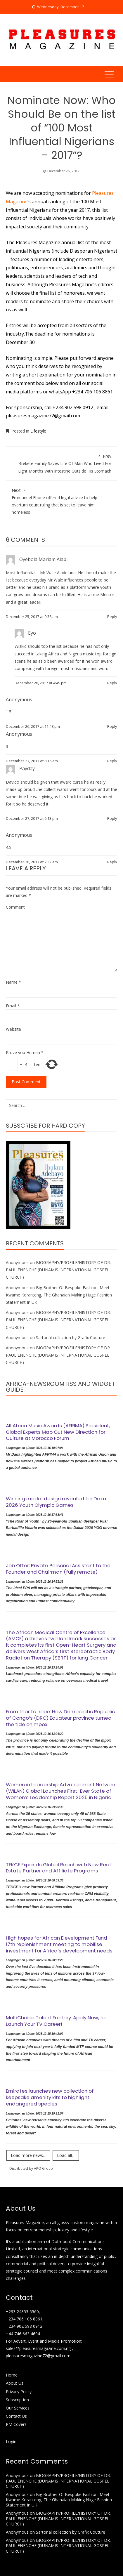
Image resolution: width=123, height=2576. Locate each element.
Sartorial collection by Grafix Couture (70, 1337)
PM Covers (16, 2424)
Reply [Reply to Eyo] (112, 682)
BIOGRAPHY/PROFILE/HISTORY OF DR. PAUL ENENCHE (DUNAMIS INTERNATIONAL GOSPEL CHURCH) (58, 1270)
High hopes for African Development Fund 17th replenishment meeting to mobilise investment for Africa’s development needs (59, 1944)
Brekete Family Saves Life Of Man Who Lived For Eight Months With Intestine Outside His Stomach (61, 462)
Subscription (17, 2400)
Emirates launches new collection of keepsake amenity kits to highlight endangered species (50, 2097)
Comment (15, 907)
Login (11, 2441)
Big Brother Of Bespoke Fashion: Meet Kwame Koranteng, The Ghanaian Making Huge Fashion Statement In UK (59, 1295)
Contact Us (16, 2416)
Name (13, 982)
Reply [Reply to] (112, 726)
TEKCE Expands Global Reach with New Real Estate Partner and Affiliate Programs (58, 1867)
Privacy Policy (19, 2391)
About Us (14, 2383)
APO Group (43, 2168)
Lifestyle (38, 431)
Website (13, 1029)
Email (13, 1005)
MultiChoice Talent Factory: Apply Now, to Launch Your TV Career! (55, 2021)
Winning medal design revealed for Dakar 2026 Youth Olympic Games (57, 1502)
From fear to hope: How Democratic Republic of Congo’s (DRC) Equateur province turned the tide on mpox (60, 1718)
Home (12, 2375)
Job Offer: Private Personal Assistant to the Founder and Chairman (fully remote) (58, 1568)
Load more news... (28, 2155)
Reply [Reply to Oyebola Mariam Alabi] (112, 616)
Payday (27, 768)
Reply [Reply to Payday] (112, 818)
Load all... (66, 2155)
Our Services (18, 2408)
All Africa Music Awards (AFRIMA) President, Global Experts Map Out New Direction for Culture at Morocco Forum (58, 1432)
